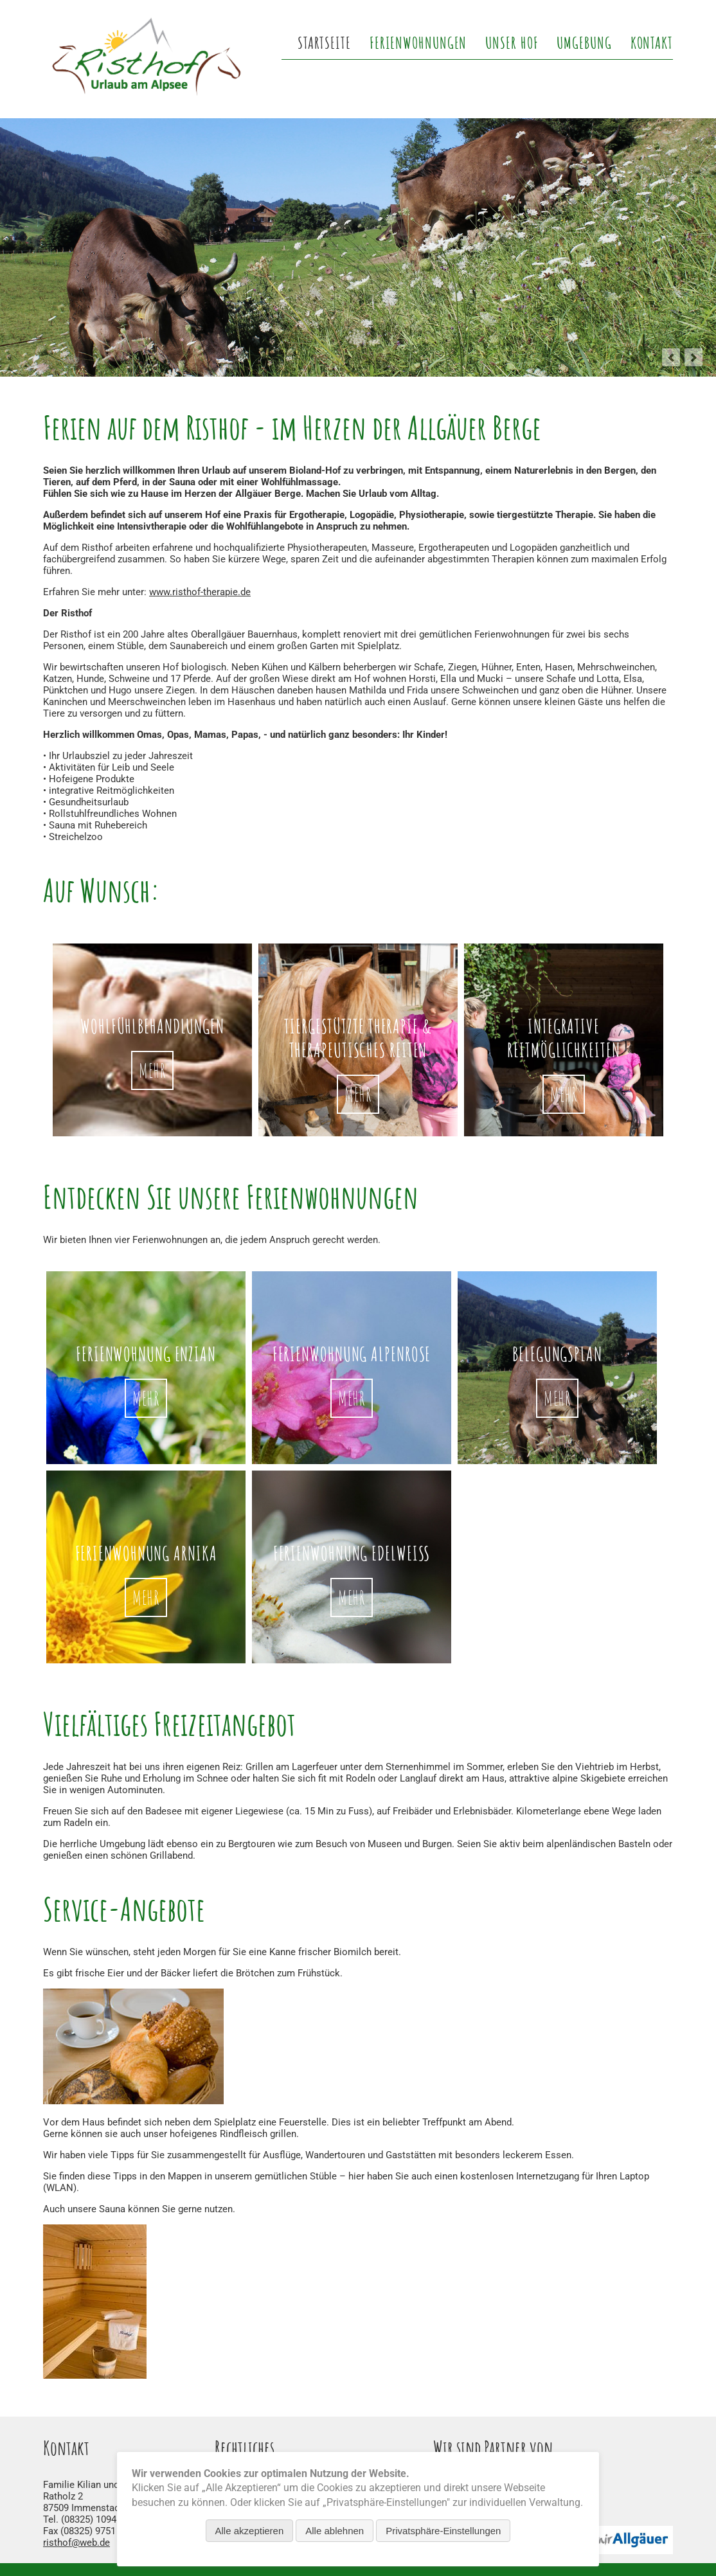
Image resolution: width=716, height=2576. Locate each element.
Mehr (152, 1070)
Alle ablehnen (334, 2530)
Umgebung (584, 42)
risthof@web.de (76, 2542)
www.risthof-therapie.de (200, 592)
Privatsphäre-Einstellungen (443, 2530)
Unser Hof (511, 42)
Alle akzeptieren (249, 2530)
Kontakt (652, 42)
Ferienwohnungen (418, 42)
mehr (146, 1398)
